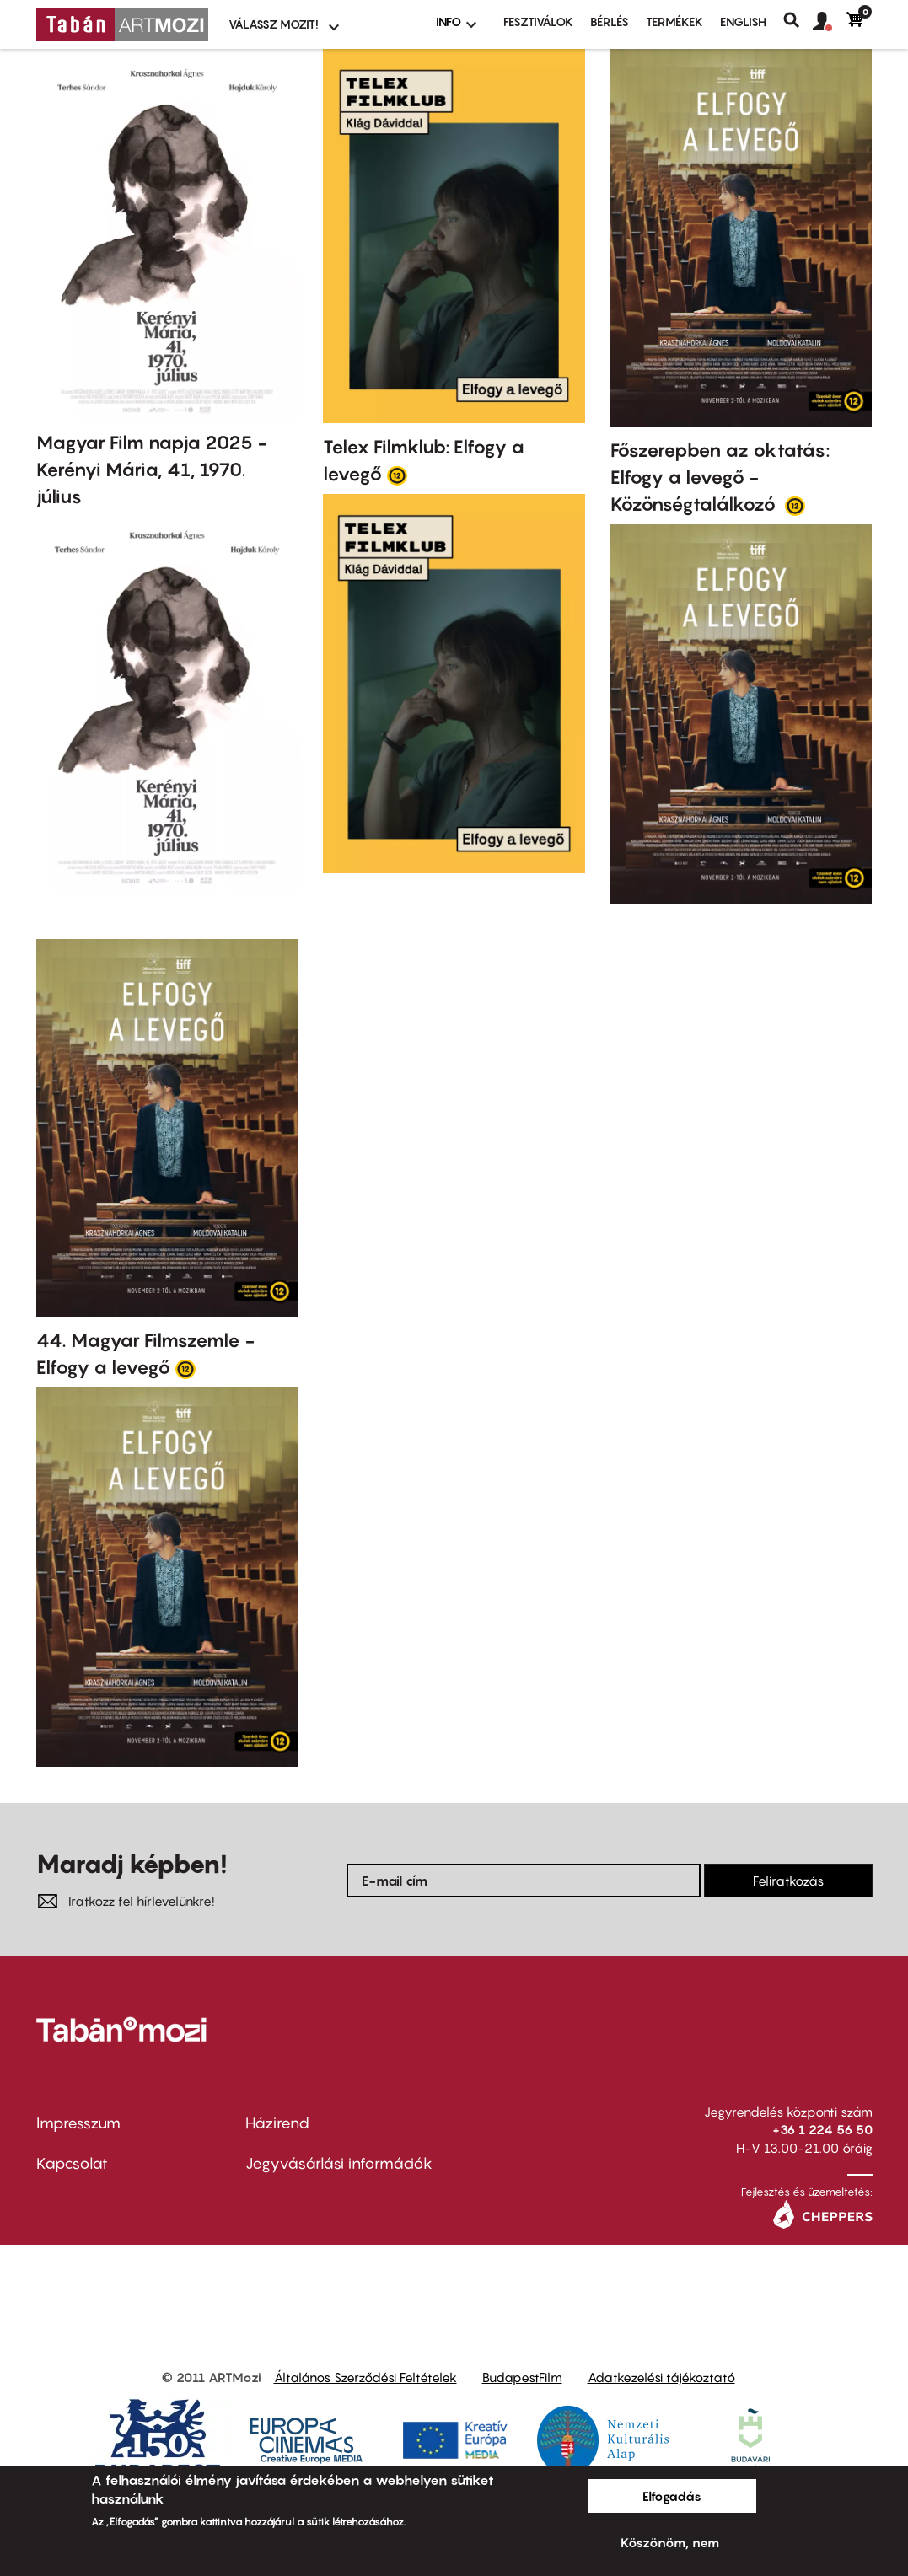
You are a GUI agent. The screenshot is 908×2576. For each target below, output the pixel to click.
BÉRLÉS (609, 21)
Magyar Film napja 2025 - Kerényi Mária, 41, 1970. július (152, 469)
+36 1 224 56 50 (822, 2129)
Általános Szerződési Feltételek (365, 2377)
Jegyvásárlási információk (339, 2163)
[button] (829, 22)
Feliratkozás (788, 1880)
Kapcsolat (72, 2163)
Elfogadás (671, 2496)
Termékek (674, 21)
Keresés (798, 20)
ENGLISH (743, 21)
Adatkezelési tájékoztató (661, 2377)
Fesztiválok (538, 21)
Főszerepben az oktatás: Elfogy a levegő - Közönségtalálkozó (720, 477)
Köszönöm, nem (670, 2542)
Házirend (277, 2123)
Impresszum (78, 2123)
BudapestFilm (522, 2377)
